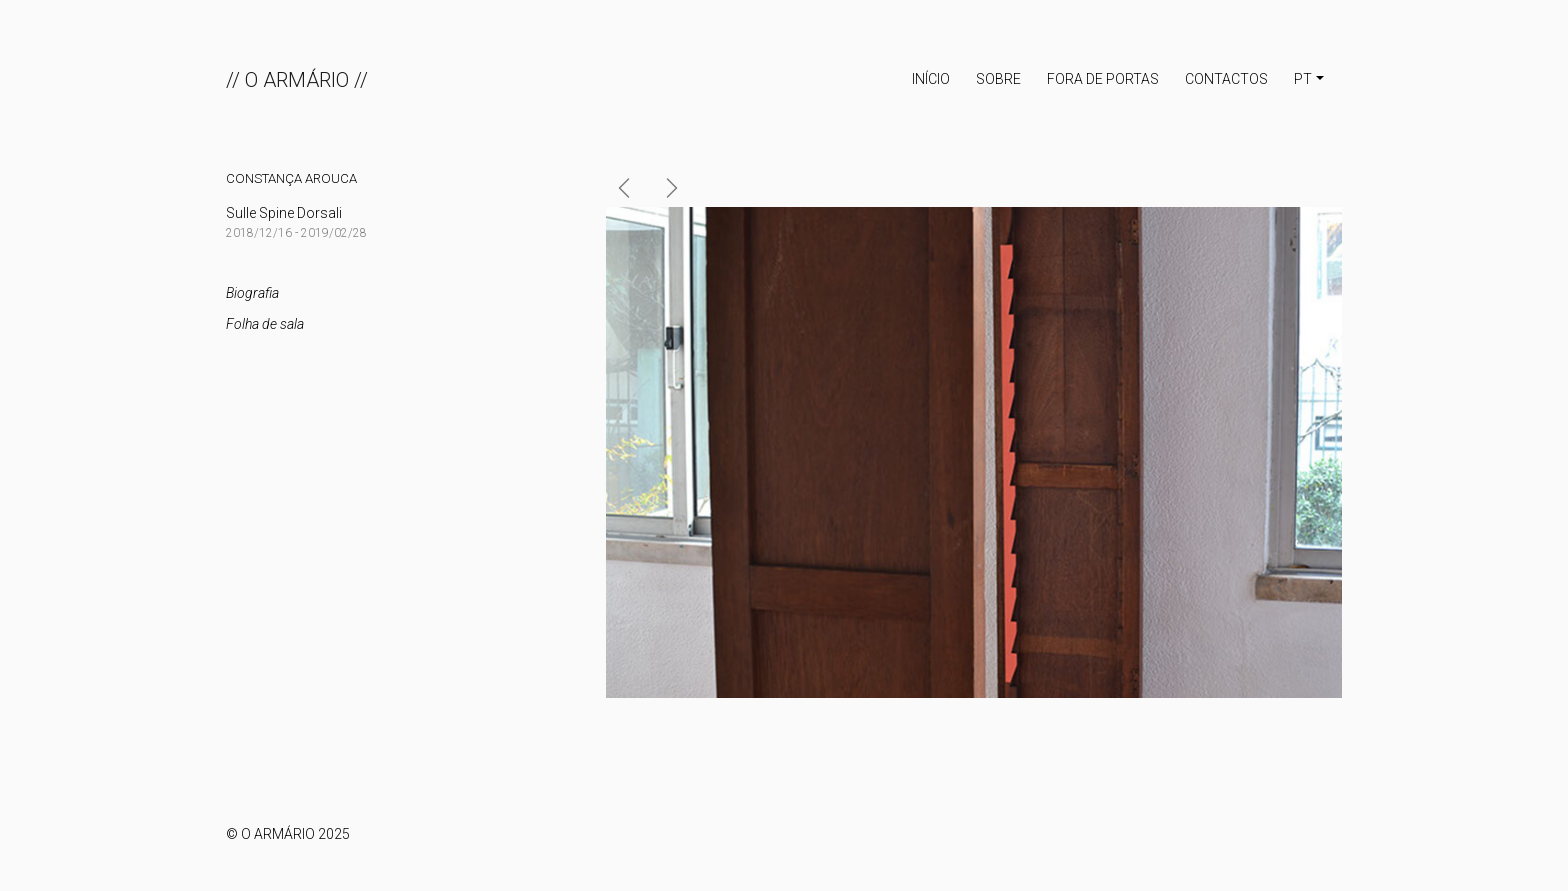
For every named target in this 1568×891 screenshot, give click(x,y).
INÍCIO (931, 79)
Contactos (1226, 79)
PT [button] (1303, 79)
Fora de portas (1103, 79)
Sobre (998, 79)
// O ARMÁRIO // (297, 80)
